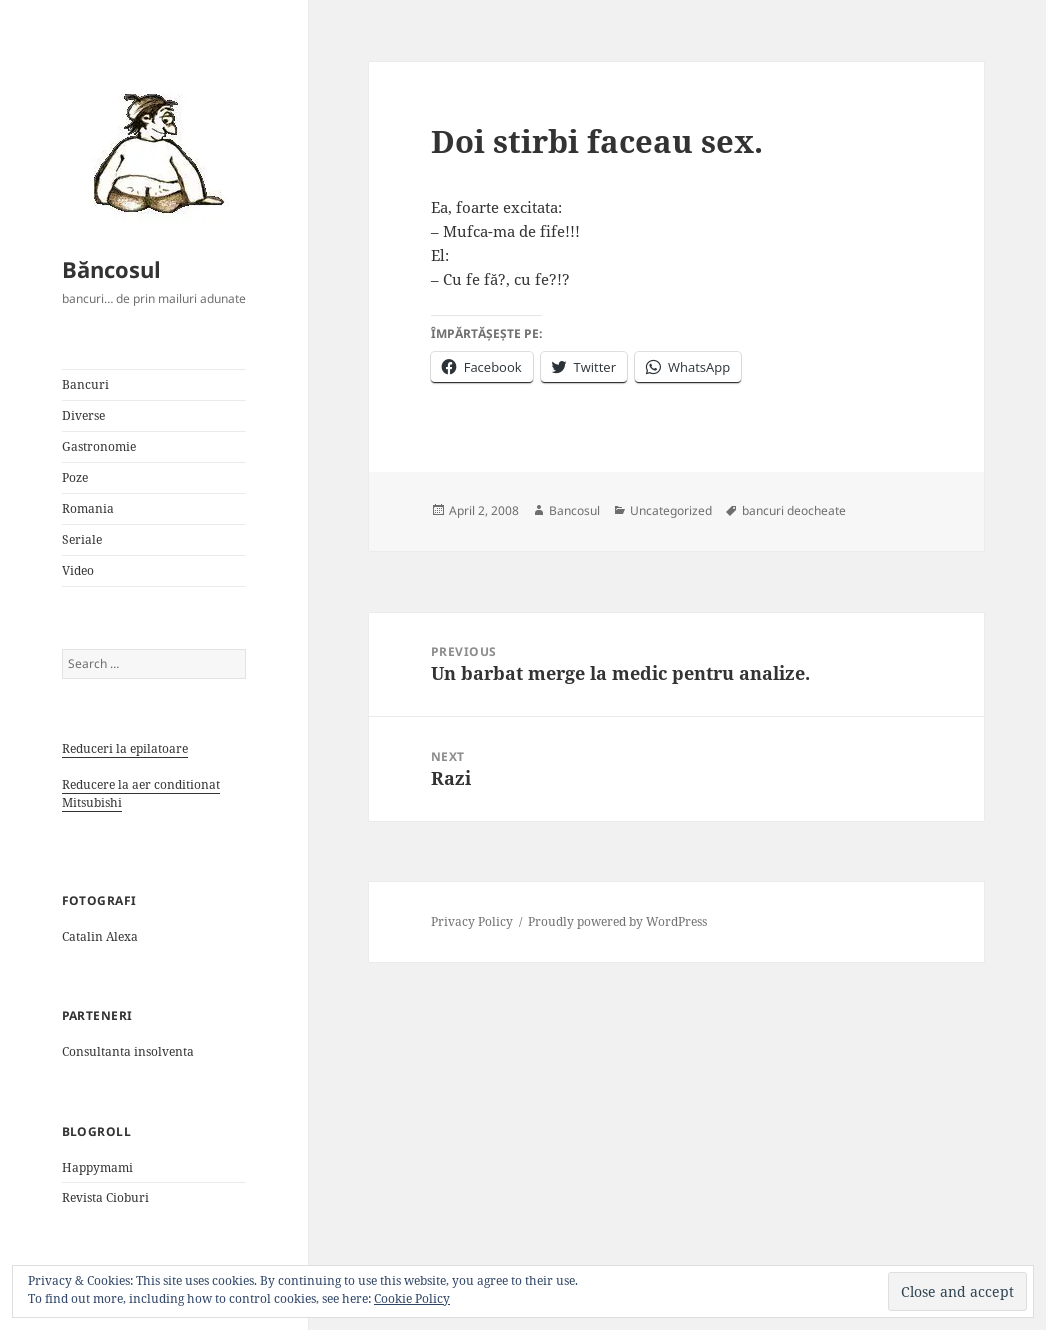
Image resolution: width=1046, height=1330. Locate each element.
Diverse (83, 415)
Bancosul (574, 510)
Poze (75, 477)
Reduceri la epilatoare (125, 748)
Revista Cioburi (105, 1197)
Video (78, 570)
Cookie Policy (412, 1298)
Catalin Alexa (100, 936)
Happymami (97, 1167)
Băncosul (111, 269)
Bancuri (85, 384)
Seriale (82, 539)
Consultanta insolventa (128, 1051)
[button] (152, 152)
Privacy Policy (472, 921)
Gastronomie (99, 446)
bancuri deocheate (794, 510)
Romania (88, 508)
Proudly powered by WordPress (617, 921)
